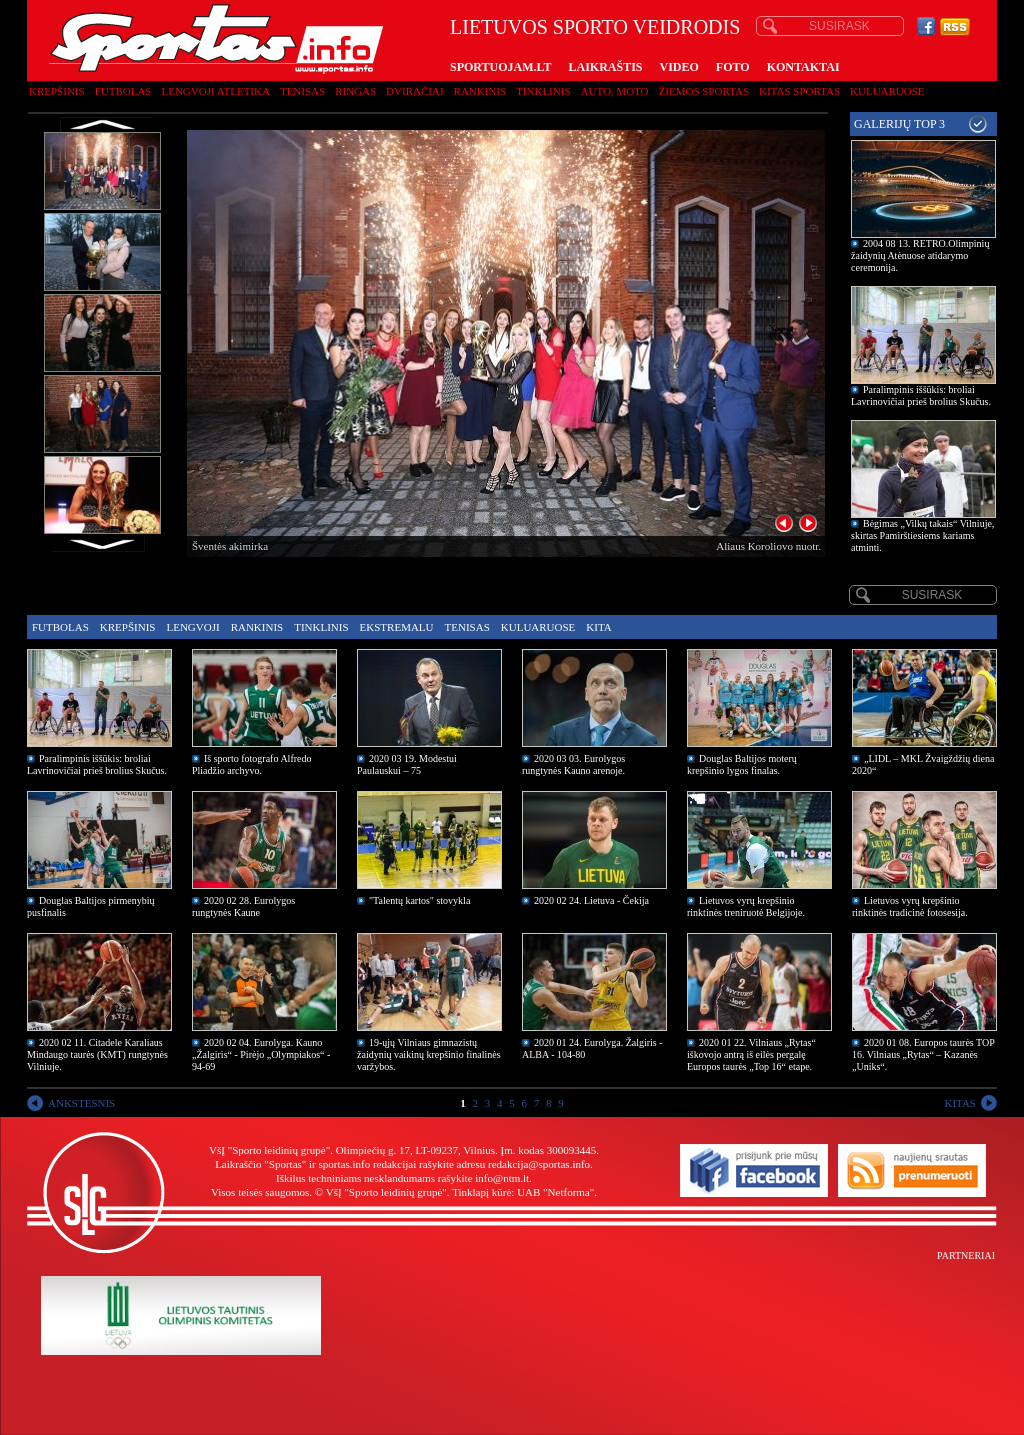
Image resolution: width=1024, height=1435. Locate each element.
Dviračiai (414, 91)
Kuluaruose (887, 91)
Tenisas (302, 91)
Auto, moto (615, 91)
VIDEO (679, 67)
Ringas (355, 91)
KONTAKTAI (803, 67)
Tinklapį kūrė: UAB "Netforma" (523, 1192)
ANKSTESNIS (81, 1103)
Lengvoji (192, 627)
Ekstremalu (397, 627)
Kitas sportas (799, 91)
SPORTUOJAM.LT (500, 67)
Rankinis (480, 91)
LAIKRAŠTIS (605, 67)
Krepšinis (57, 91)
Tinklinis (543, 91)
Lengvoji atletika (215, 91)
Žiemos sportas (704, 91)
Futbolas (123, 91)
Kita (598, 627)
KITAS (960, 1103)
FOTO (733, 67)
